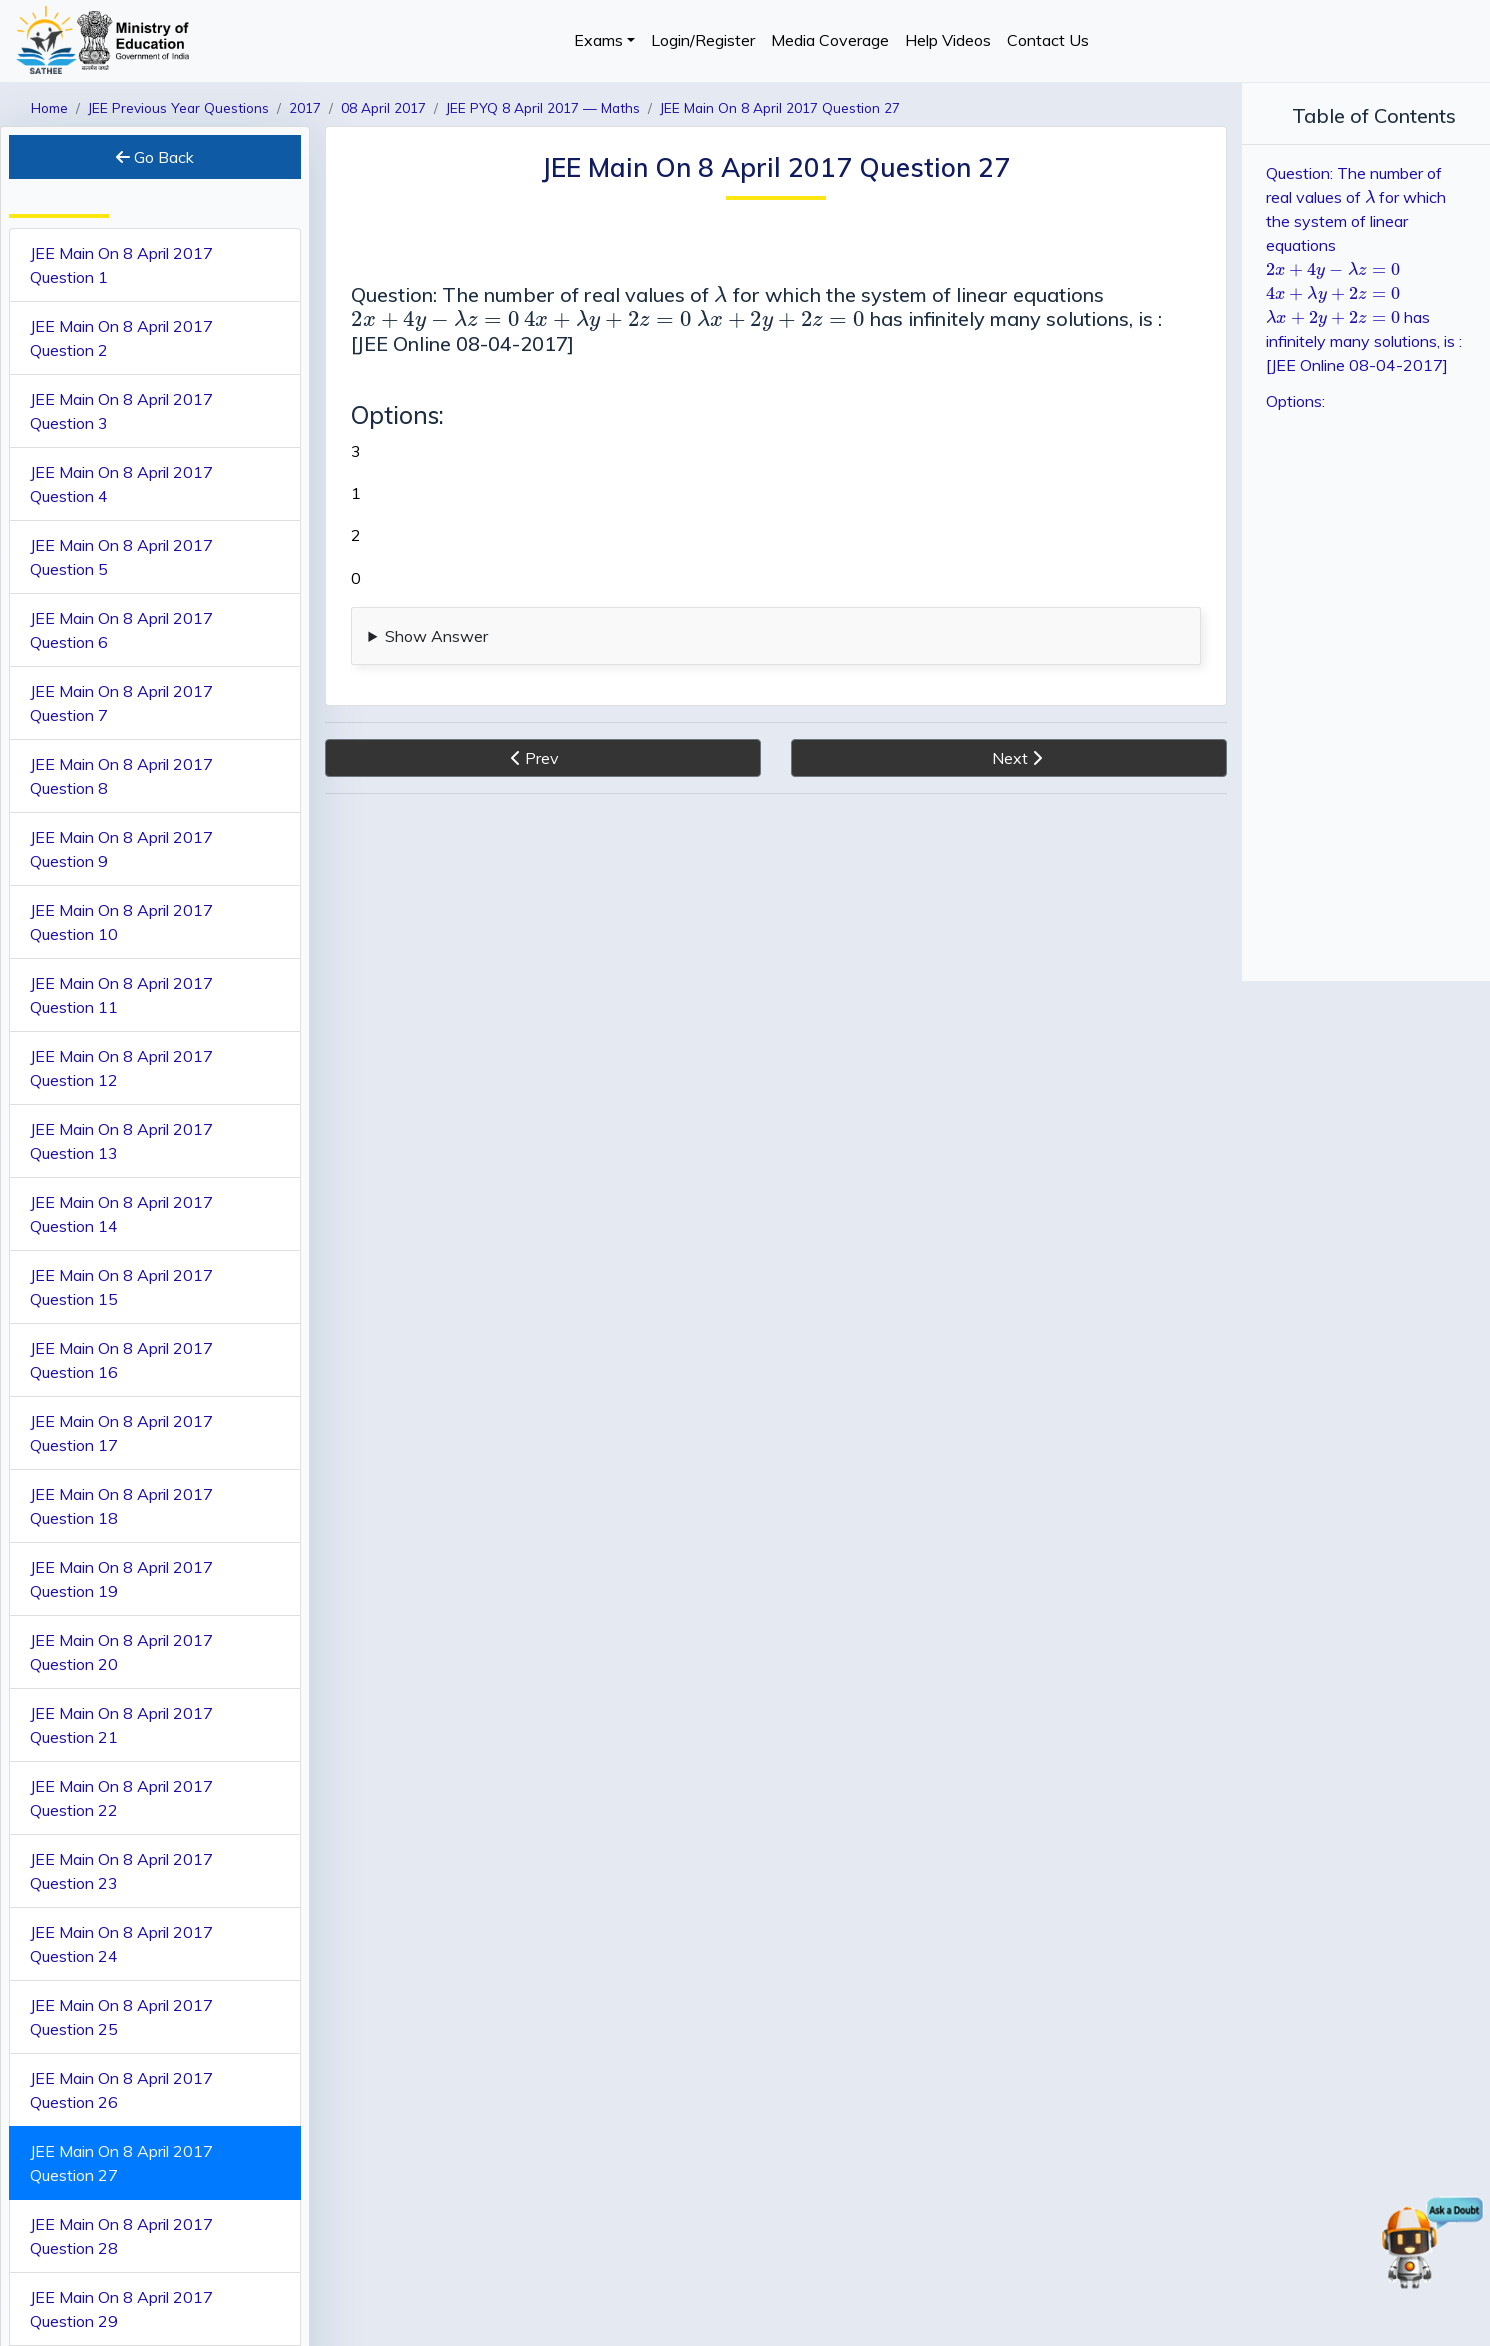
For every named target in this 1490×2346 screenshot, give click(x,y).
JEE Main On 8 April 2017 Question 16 (121, 1360)
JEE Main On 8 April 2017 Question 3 (121, 411)
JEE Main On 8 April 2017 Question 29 (121, 2309)
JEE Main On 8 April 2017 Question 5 (121, 557)
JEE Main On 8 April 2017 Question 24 (121, 1944)
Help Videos (948, 40)
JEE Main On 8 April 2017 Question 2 (121, 338)
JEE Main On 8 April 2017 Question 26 (121, 2090)
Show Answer (436, 636)
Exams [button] (598, 40)
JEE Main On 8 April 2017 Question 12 (121, 1068)
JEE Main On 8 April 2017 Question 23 (121, 1871)
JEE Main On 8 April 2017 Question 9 (121, 849)
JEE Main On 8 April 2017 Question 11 (121, 995)
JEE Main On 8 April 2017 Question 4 (121, 484)
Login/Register (703, 40)
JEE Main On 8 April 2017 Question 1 (121, 265)
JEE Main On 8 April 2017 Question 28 (121, 2236)
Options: (1295, 401)
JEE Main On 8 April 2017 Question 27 (121, 2163)
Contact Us (1048, 40)
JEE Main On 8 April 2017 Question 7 (121, 703)
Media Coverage (830, 40)
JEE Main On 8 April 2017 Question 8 (121, 776)
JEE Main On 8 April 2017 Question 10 (121, 922)
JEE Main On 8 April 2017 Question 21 (121, 1725)
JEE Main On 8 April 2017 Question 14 (121, 1214)
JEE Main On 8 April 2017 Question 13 (121, 1141)
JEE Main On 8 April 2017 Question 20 (121, 1652)
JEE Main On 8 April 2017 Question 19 (121, 1579)
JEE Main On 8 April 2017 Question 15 (121, 1287)
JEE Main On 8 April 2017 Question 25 (121, 2017)
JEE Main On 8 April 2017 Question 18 (121, 1506)
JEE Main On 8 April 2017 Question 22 (121, 1798)
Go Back (155, 157)
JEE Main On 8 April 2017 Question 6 (121, 630)
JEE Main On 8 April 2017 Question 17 (121, 1433)
